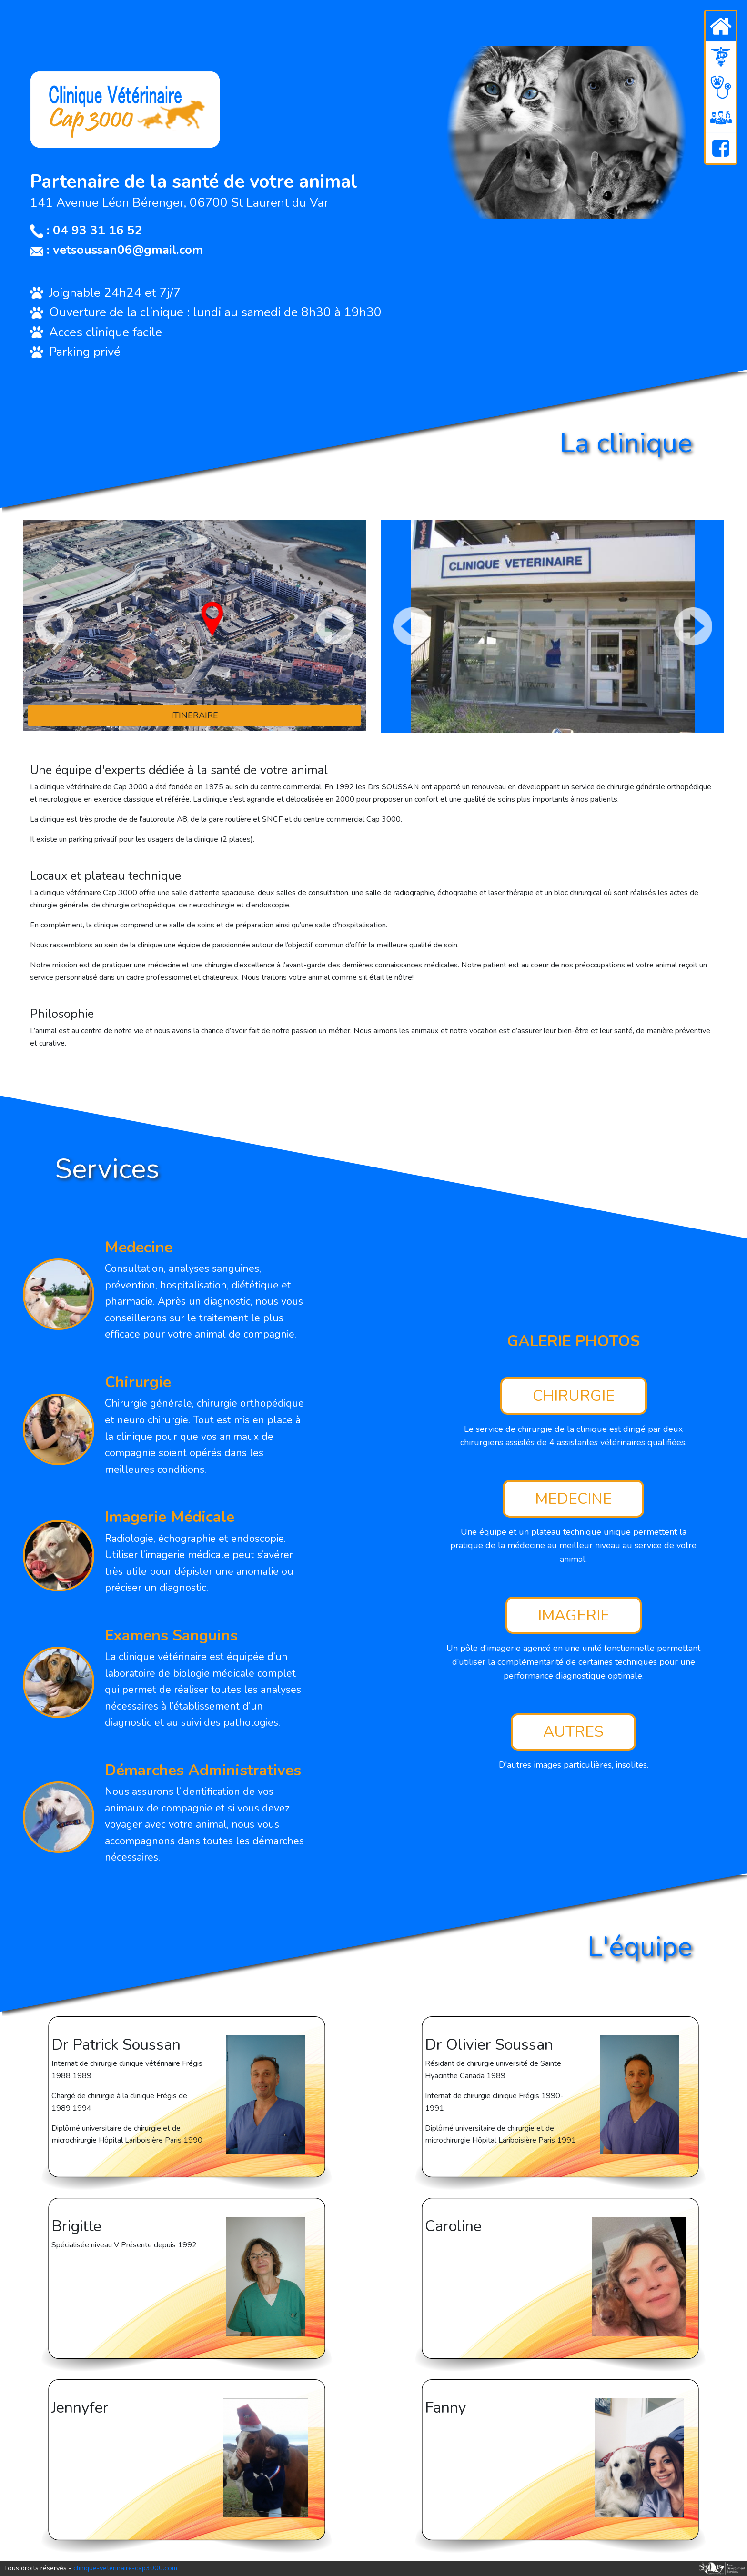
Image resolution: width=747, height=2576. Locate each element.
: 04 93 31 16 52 (86, 230)
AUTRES (573, 1731)
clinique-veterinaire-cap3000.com (125, 2568)
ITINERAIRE (194, 715)
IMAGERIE (573, 1615)
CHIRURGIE (574, 1396)
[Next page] (335, 625)
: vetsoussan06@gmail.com (116, 250)
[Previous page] (54, 625)
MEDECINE (573, 1499)
